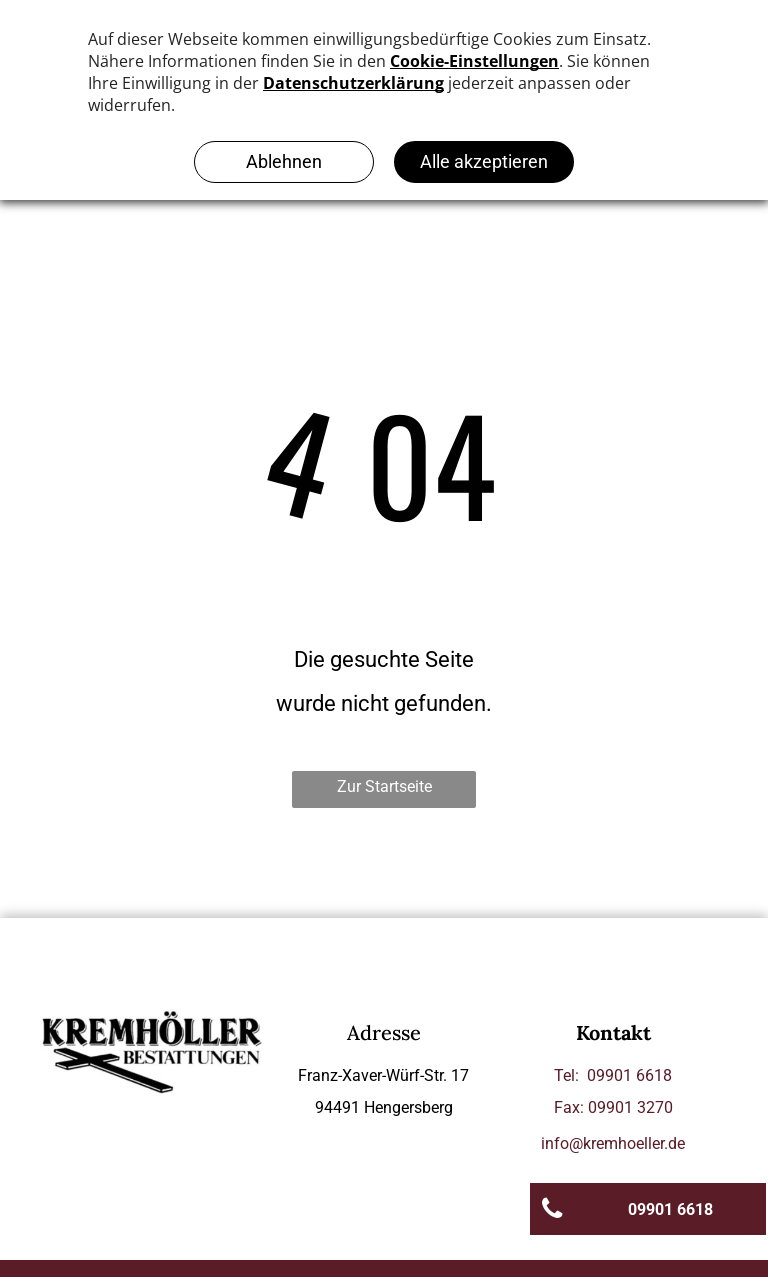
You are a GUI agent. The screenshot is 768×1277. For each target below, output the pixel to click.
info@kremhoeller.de (613, 1143)
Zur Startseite (384, 786)
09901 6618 (629, 1075)
